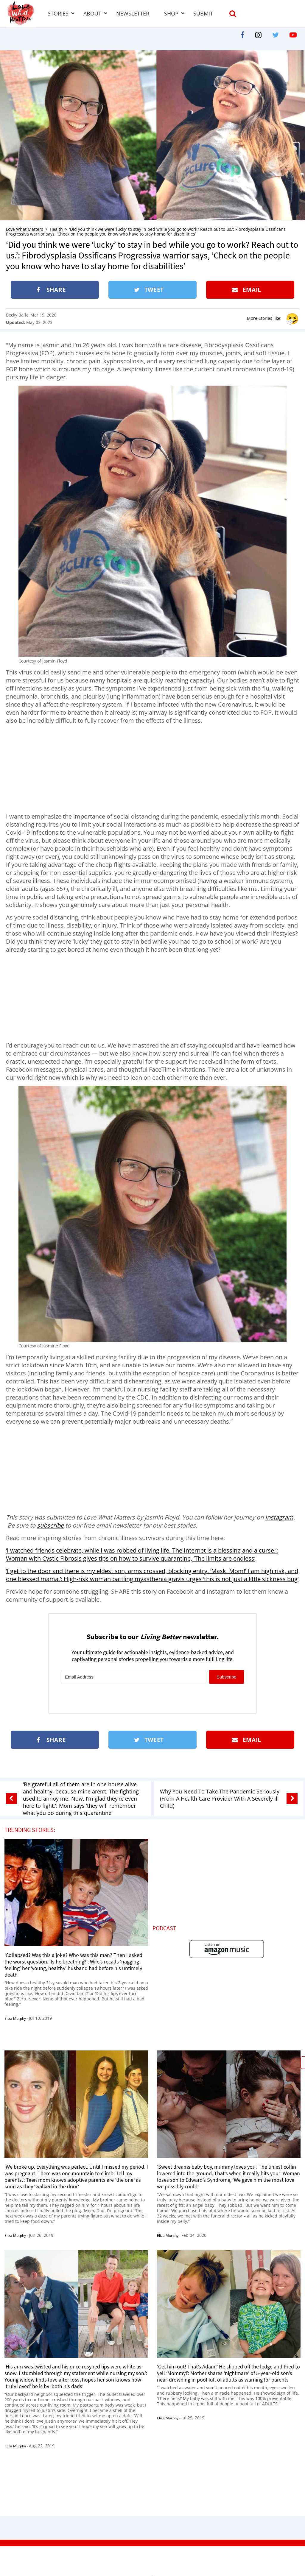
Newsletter (132, 13)
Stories (58, 13)
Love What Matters (24, 229)
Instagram (279, 1517)
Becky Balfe (17, 315)
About (92, 13)
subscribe (50, 1525)
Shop (171, 13)
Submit (203, 13)
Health (56, 229)
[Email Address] (133, 1677)
